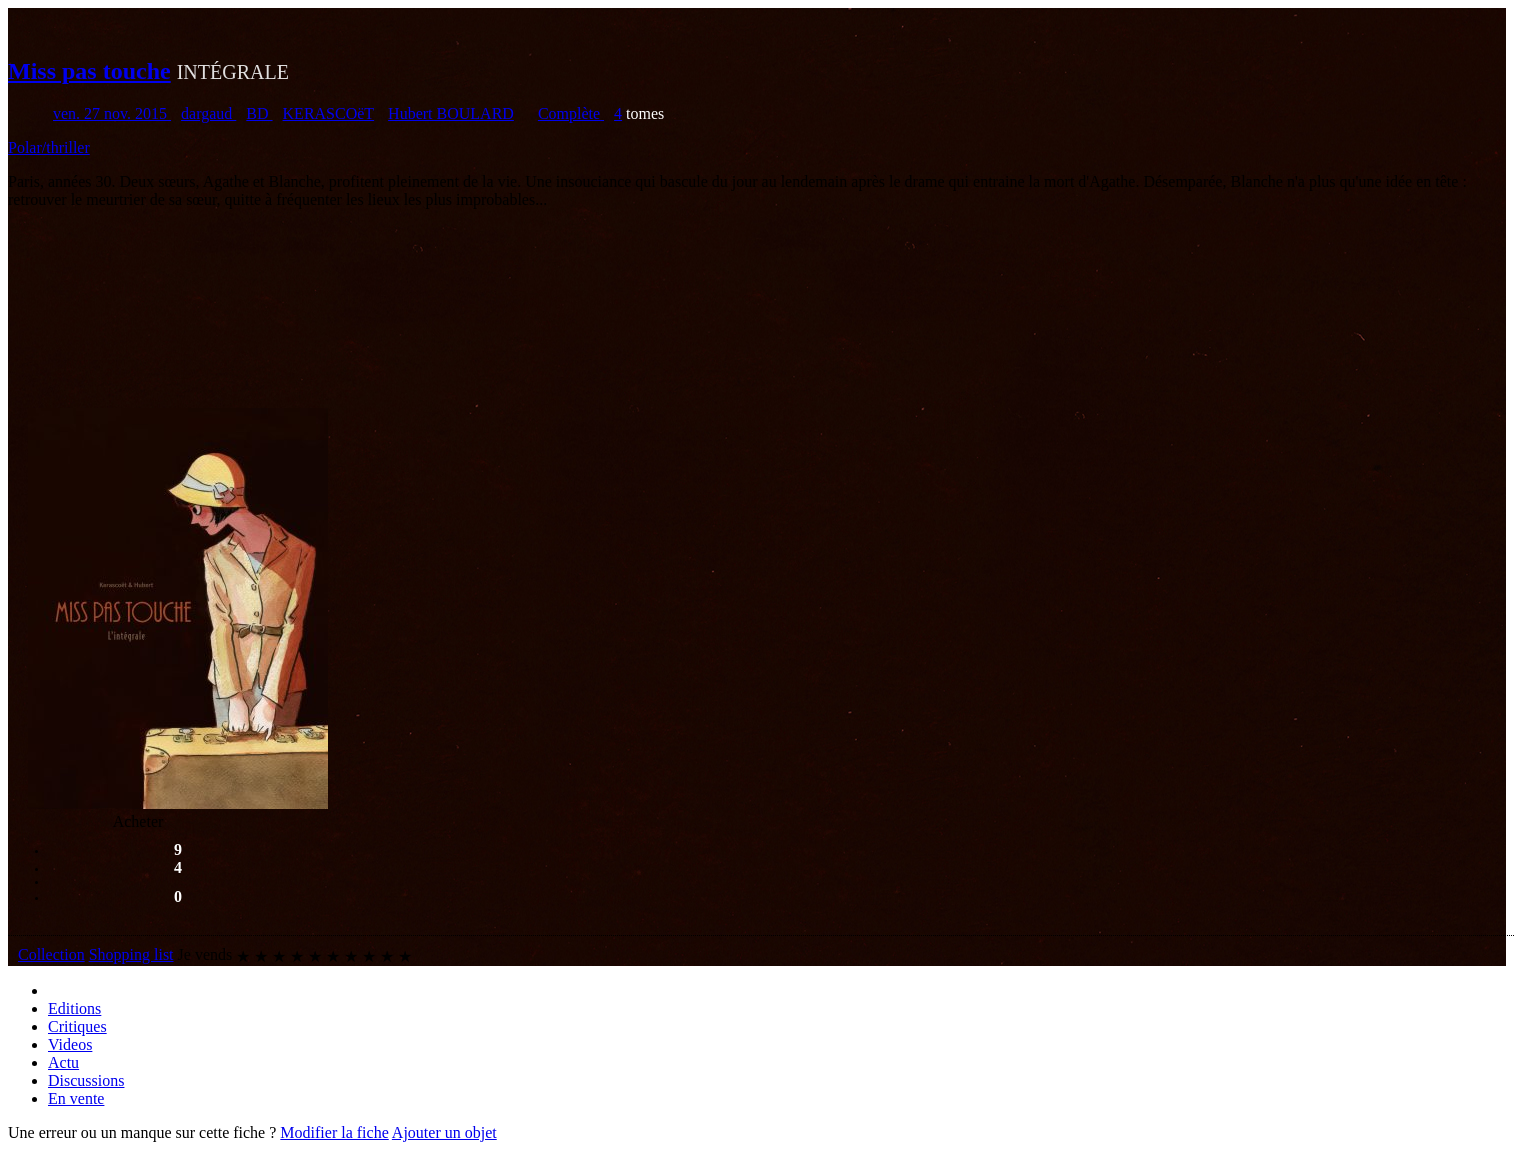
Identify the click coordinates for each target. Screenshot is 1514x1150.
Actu (63, 1062)
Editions (74, 1008)
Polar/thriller (49, 147)
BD (259, 113)
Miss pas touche (89, 71)
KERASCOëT (329, 113)
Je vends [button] (205, 954)
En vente (76, 1098)
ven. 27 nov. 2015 (112, 113)
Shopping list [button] (131, 954)
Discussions (86, 1080)
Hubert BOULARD (451, 113)
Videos (70, 1044)
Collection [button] (51, 954)
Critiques (77, 1026)
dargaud (208, 113)
